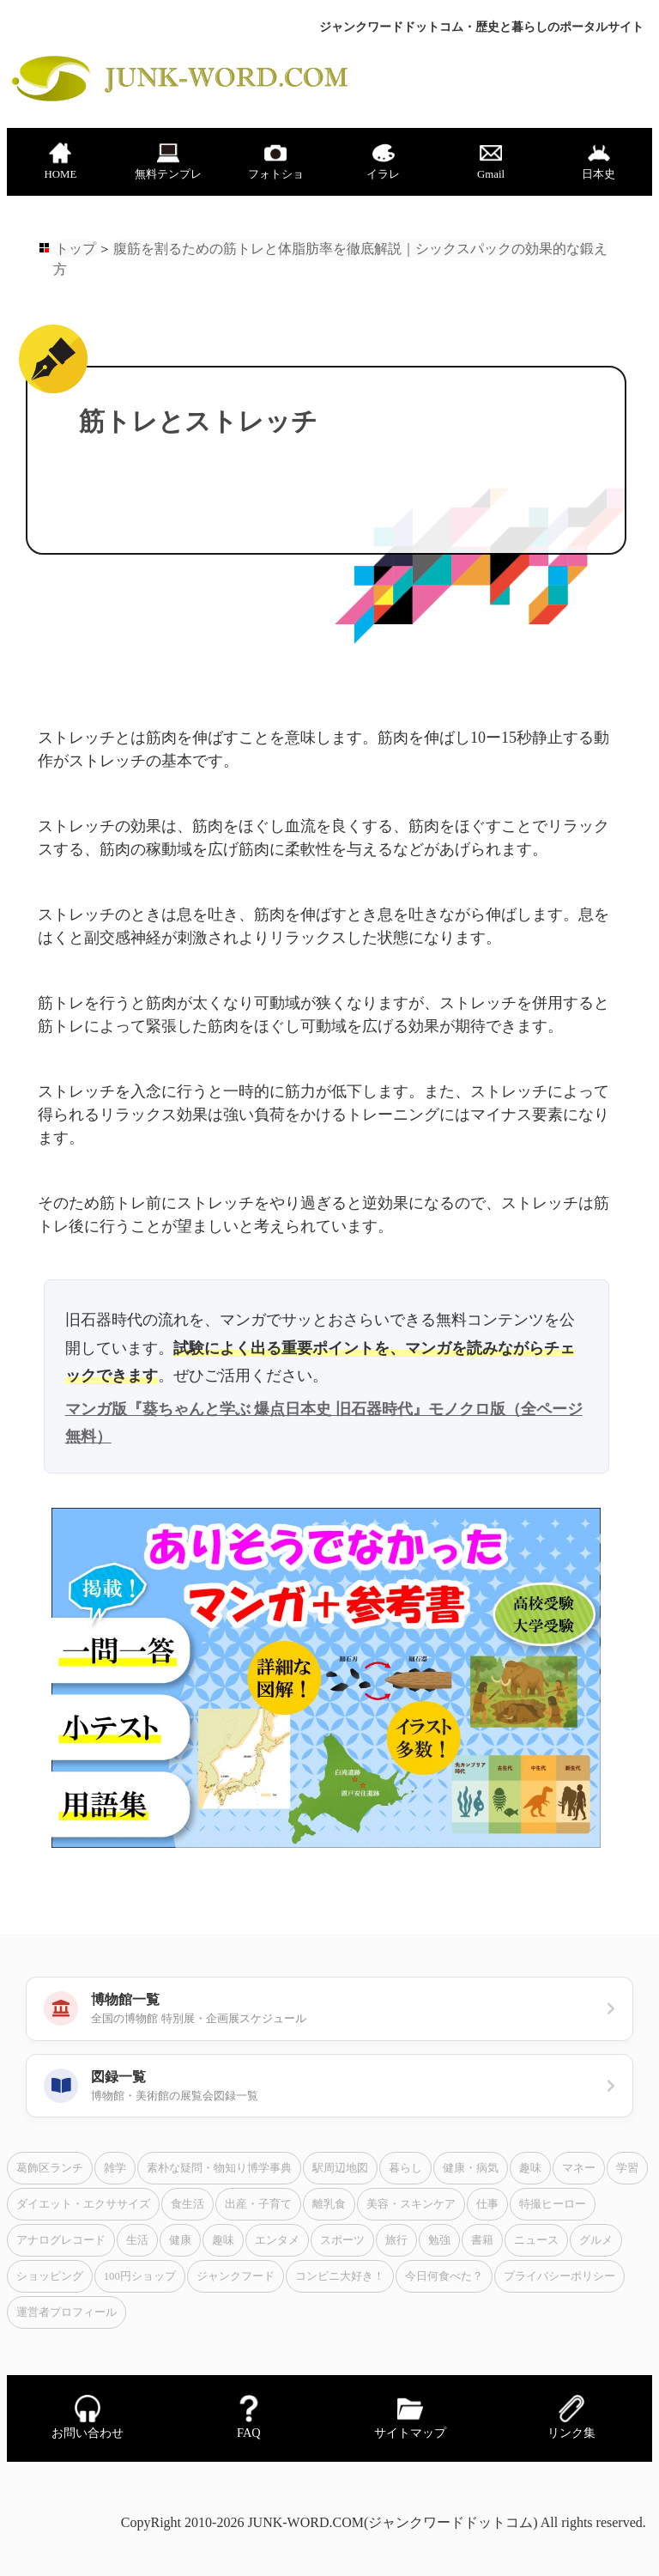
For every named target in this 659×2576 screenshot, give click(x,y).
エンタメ (277, 2240)
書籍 (482, 2240)
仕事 (487, 2204)
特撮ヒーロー (552, 2204)
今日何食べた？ (444, 2276)
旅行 (396, 2240)
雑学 (115, 2168)
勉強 (439, 2240)
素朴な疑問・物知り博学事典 (219, 2168)
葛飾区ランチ (49, 2168)
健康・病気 (471, 2168)
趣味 (530, 2168)
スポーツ (342, 2240)
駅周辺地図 (340, 2168)
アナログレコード (61, 2240)
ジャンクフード (235, 2276)
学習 (627, 2168)
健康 (180, 2240)
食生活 (187, 2204)
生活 (137, 2240)
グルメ (596, 2240)
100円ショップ (140, 2276)
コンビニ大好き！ (339, 2276)
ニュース (536, 2240)
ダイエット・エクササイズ (83, 2204)
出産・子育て (258, 2204)
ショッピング (49, 2276)
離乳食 (329, 2204)
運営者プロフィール (66, 2312)
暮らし (405, 2168)
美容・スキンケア (411, 2204)
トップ (75, 248)
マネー (579, 2168)
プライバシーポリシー (559, 2276)
